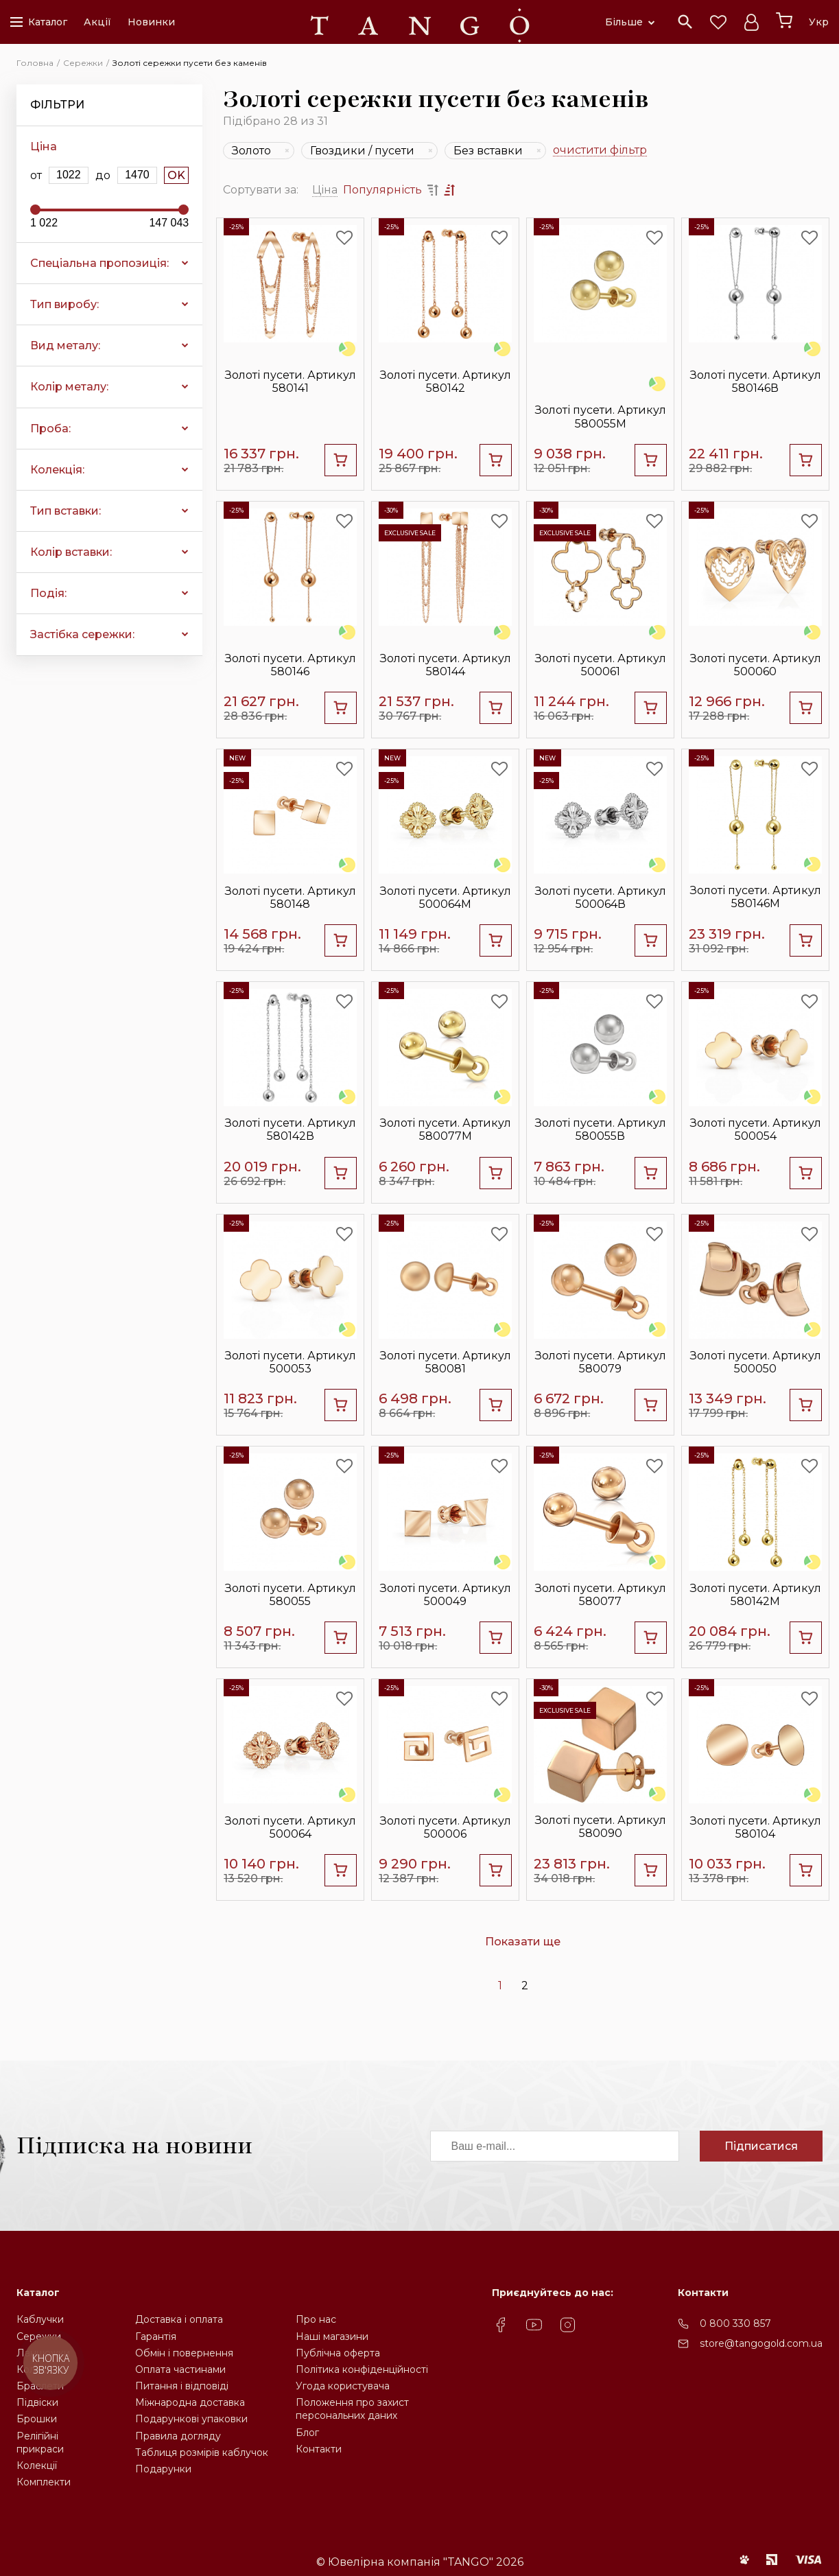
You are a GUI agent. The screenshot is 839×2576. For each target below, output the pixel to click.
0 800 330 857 (735, 2323)
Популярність (382, 189)
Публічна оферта (338, 2353)
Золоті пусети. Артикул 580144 (445, 665)
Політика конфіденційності (362, 2369)
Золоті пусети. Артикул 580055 (290, 1595)
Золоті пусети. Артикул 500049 (445, 1595)
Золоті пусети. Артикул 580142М (755, 1595)
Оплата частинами (180, 2369)
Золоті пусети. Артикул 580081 (445, 1362)
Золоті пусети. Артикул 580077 (600, 1595)
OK (176, 175)
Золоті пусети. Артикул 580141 (290, 381)
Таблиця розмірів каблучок (201, 2452)
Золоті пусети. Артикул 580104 (755, 1827)
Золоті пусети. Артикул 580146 (290, 665)
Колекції (36, 2465)
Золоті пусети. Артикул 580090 (600, 1827)
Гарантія (155, 2336)
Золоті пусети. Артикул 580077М (445, 1129)
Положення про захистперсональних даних (352, 2409)
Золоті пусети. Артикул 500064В (600, 898)
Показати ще (522, 1941)
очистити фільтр (600, 150)
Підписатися (761, 2146)
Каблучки (40, 2319)
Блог (307, 2432)
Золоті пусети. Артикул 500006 (445, 1827)
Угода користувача (343, 2386)
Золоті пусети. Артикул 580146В (755, 381)
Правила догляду (178, 2436)
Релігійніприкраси (40, 2442)
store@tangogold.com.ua (761, 2343)
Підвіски (37, 2402)
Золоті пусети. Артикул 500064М (445, 898)
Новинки (151, 22)
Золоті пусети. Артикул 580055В (600, 1129)
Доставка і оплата (179, 2319)
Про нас (316, 2319)
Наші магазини (332, 2336)
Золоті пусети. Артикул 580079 (600, 1362)
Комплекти (43, 2482)
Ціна (325, 189)
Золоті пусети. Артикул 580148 (290, 898)
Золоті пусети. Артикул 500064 (290, 1827)
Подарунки (163, 2469)
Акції (97, 22)
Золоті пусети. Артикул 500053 (290, 1362)
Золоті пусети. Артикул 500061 (600, 665)
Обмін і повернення (184, 2353)
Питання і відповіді (181, 2386)
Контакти (319, 2449)
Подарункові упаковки (191, 2419)
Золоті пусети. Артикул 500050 (755, 1362)
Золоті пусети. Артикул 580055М (600, 416)
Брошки (36, 2419)
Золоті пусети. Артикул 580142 (445, 381)
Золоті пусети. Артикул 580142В (290, 1129)
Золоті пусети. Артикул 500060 (755, 665)
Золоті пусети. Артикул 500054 (755, 1129)
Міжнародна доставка (190, 2402)
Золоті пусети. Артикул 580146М (755, 897)
